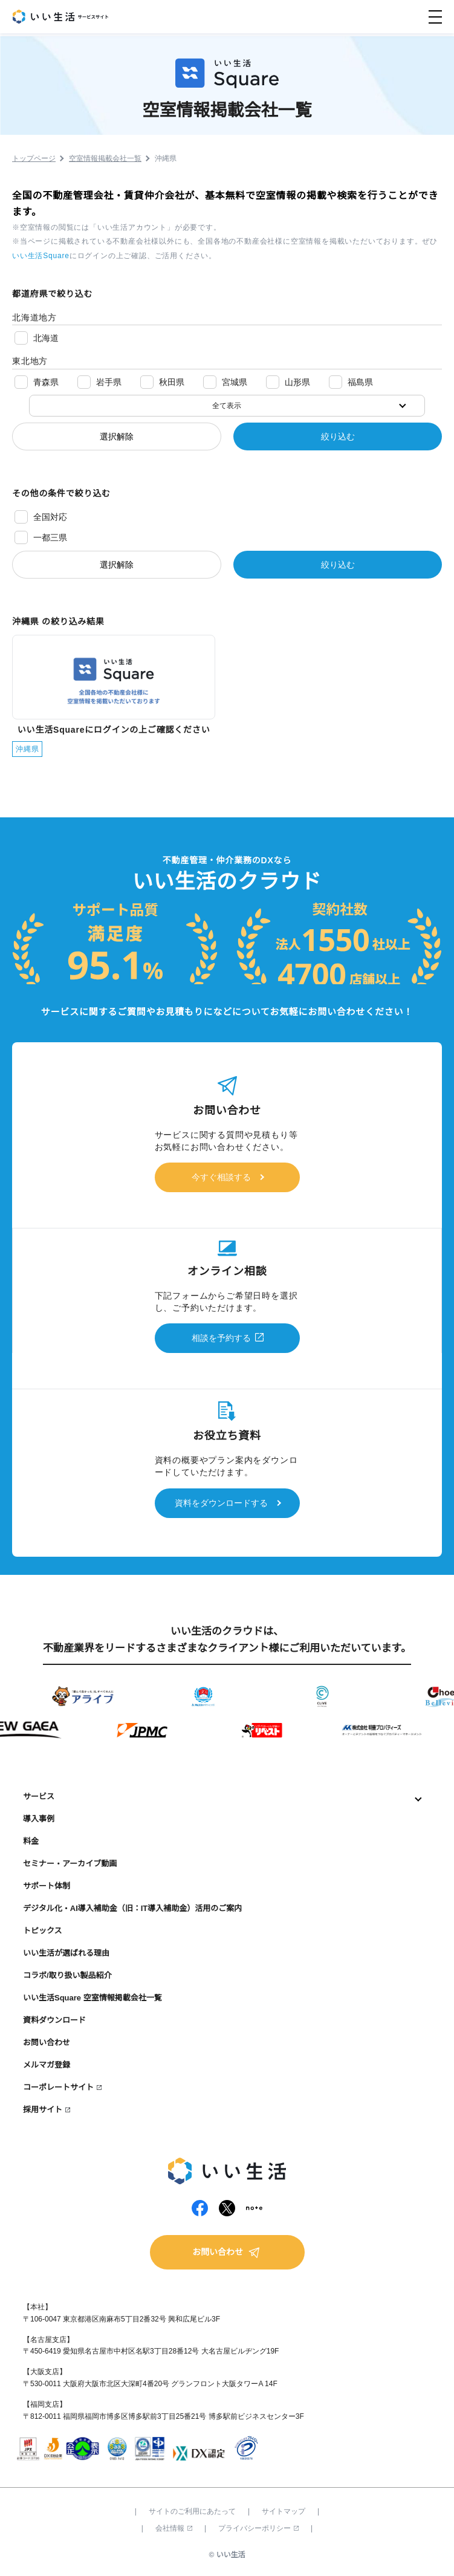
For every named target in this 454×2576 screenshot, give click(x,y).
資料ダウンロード (54, 2020)
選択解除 (117, 436)
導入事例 (38, 1818)
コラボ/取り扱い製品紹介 (67, 1975)
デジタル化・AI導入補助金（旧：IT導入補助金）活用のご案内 (132, 1908)
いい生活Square (41, 255)
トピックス (42, 1930)
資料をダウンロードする (221, 1503)
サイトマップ (283, 2511)
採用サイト (42, 2109)
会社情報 (173, 2528)
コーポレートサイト (58, 2087)
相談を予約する (221, 1338)
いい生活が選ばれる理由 (66, 1953)
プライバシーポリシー (258, 2528)
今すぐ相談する (221, 1177)
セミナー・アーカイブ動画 (70, 1863)
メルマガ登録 (46, 2064)
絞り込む (338, 436)
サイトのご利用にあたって (192, 2511)
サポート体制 (46, 1885)
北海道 (46, 338)
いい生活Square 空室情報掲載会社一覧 (92, 1997)
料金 (31, 1841)
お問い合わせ (46, 2042)
